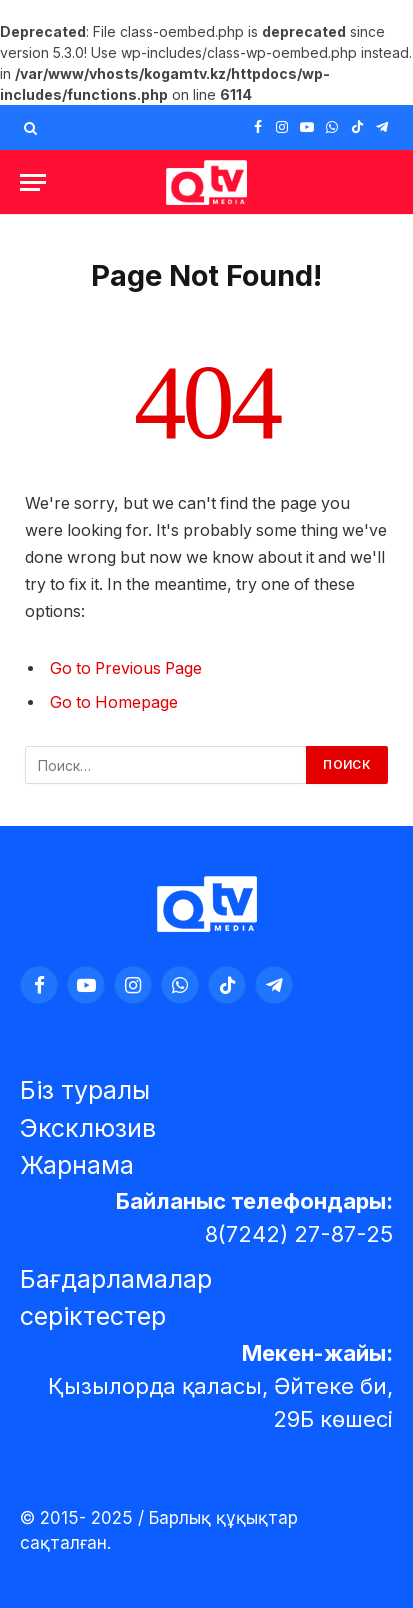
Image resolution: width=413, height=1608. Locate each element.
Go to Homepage (114, 702)
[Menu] (33, 182)
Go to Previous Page (126, 668)
